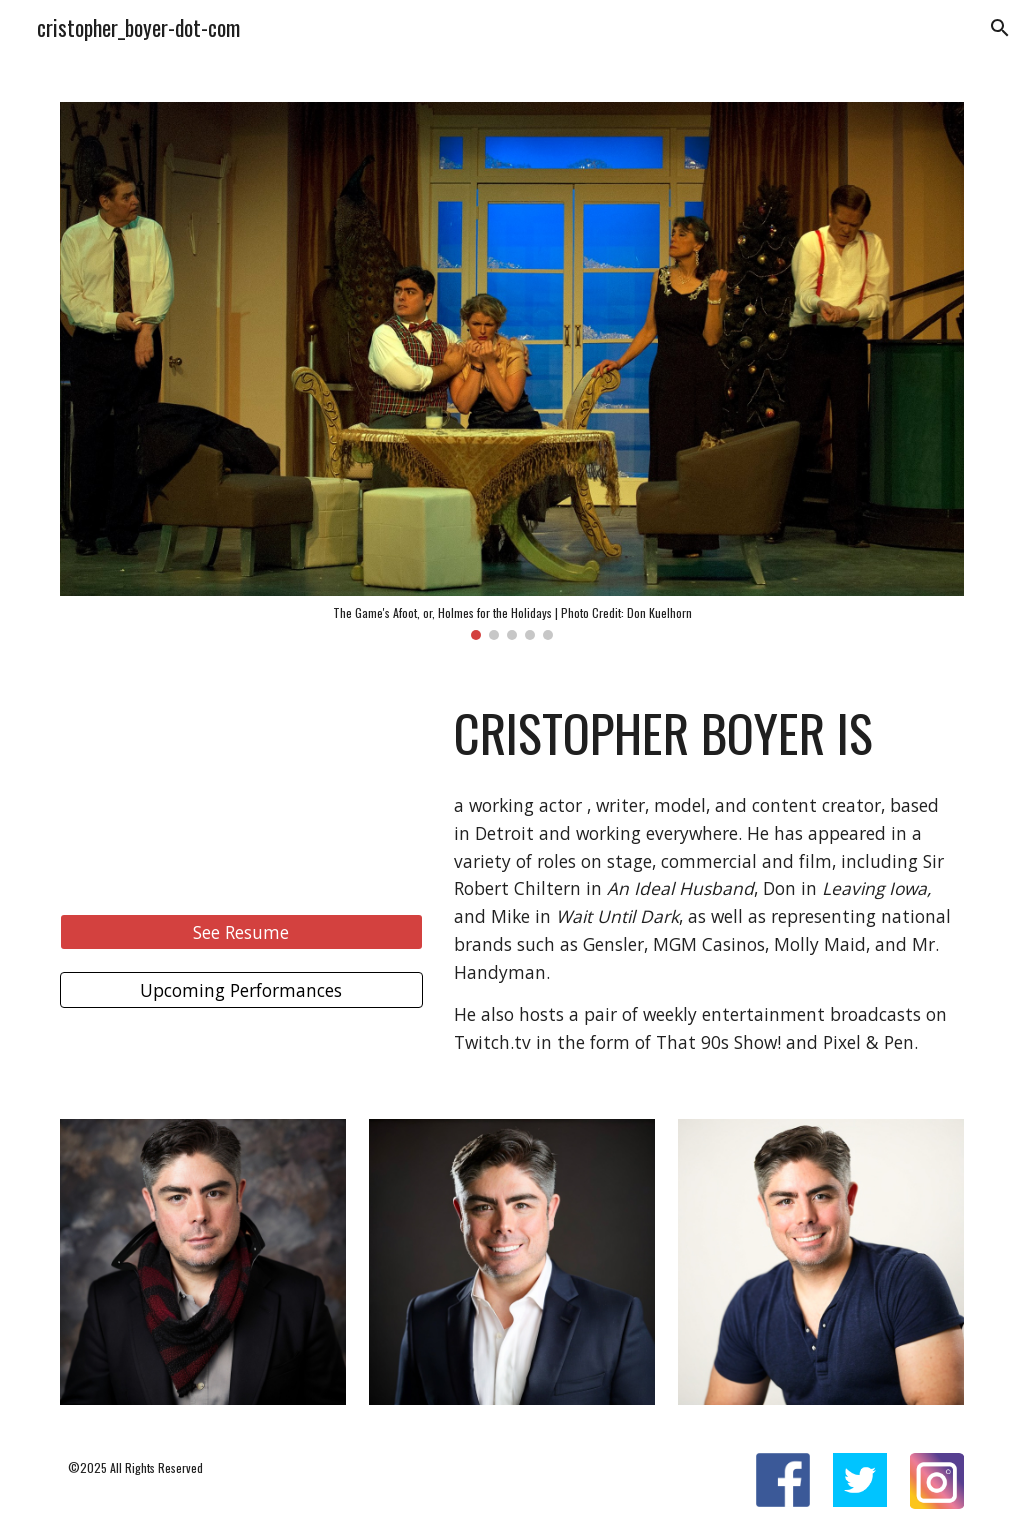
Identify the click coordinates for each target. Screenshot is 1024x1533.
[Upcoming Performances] (241, 989)
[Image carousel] (512, 371)
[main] (705, 733)
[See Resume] (241, 932)
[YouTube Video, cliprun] (241, 790)
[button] (1000, 28)
